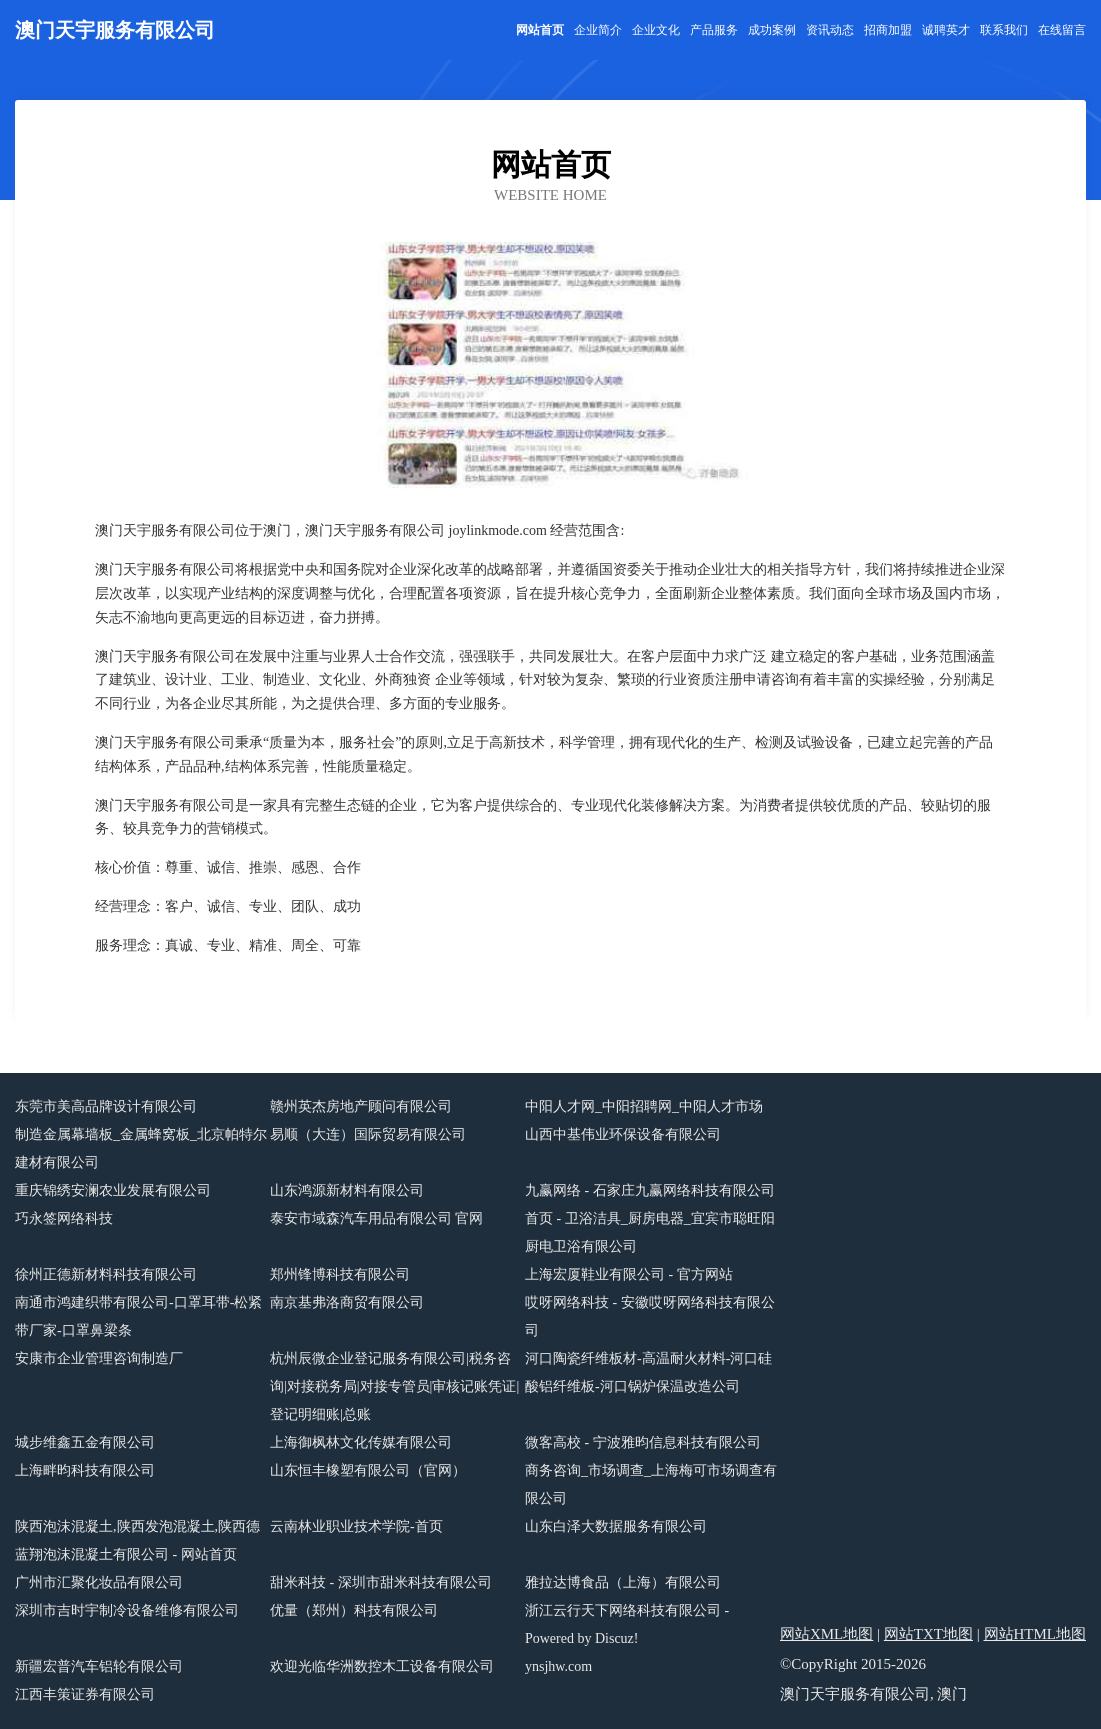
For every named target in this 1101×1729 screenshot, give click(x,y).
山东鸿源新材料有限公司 (347, 1190)
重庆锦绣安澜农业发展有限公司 (113, 1190)
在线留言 (1062, 30)
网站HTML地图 (1035, 1634)
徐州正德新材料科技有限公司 (106, 1274)
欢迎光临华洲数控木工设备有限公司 (382, 1666)
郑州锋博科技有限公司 (340, 1274)
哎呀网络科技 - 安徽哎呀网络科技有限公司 (650, 1316)
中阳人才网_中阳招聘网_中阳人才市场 (644, 1106)
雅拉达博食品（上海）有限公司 (623, 1582)
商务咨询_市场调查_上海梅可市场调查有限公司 (651, 1484)
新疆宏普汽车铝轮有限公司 (99, 1666)
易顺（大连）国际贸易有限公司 (368, 1134)
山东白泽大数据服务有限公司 (616, 1526)
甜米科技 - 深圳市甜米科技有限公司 (381, 1582)
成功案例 (772, 30)
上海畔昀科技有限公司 (85, 1470)
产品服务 (714, 30)
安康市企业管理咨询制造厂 (99, 1358)
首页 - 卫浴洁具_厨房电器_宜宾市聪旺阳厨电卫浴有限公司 (650, 1232)
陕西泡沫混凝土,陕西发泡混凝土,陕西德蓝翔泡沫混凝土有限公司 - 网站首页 (137, 1540)
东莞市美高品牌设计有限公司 (106, 1106)
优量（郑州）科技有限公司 (354, 1610)
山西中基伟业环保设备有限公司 (623, 1134)
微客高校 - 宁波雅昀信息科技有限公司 (643, 1442)
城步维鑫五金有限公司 (85, 1442)
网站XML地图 (826, 1634)
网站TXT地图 (928, 1634)
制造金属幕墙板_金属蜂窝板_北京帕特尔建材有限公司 (141, 1148)
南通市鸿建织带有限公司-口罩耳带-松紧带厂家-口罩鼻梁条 (138, 1316)
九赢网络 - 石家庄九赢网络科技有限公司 (650, 1190)
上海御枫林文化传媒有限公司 (361, 1442)
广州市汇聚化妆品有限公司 (99, 1582)
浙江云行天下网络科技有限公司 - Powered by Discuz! (627, 1624)
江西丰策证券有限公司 (85, 1694)
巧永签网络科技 (64, 1218)
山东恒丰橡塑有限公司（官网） (368, 1470)
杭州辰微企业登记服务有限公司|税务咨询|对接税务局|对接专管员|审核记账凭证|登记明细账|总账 (394, 1386)
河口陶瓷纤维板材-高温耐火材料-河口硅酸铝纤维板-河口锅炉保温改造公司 (648, 1372)
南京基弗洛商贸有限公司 (347, 1302)
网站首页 (540, 30)
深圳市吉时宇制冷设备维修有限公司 (127, 1610)
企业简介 (598, 30)
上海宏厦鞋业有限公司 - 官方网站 (629, 1274)
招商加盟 (888, 30)
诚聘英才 (946, 30)
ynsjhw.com (558, 1666)
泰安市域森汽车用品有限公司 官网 (377, 1218)
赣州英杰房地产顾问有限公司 (361, 1106)
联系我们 (1004, 30)
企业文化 (656, 30)
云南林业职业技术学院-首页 (356, 1526)
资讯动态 (830, 30)
